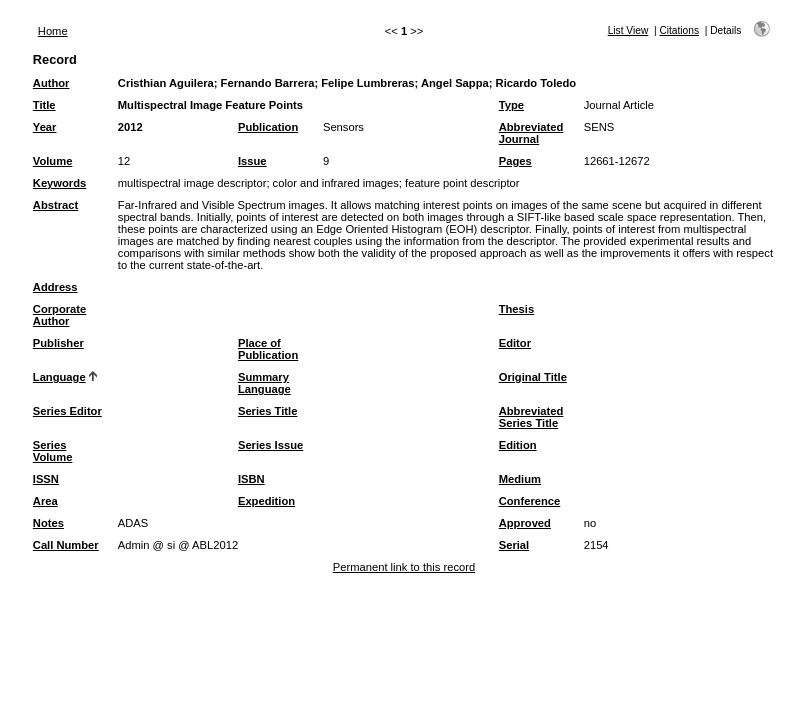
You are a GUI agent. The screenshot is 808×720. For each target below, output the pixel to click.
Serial (514, 545)
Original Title (533, 377)
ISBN (251, 479)
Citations (679, 30)
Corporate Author (59, 315)
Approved (525, 523)
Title (44, 105)
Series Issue (270, 445)
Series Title (268, 411)
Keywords (59, 183)
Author (51, 83)
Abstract (55, 205)
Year (45, 127)
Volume (53, 161)
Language (59, 377)
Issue (252, 161)
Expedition (266, 501)
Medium (520, 479)
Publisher (58, 343)
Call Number (66, 545)
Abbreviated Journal (531, 133)
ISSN (46, 479)
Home (53, 31)
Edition (518, 445)
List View (628, 30)
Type (511, 105)
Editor (515, 343)
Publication (268, 127)
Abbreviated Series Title (531, 417)
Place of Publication (268, 349)
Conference (530, 501)
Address (55, 287)
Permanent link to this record (404, 567)
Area (45, 501)
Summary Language (264, 383)
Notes (48, 523)
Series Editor (67, 411)
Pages (515, 161)
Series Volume (53, 451)
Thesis (516, 309)
